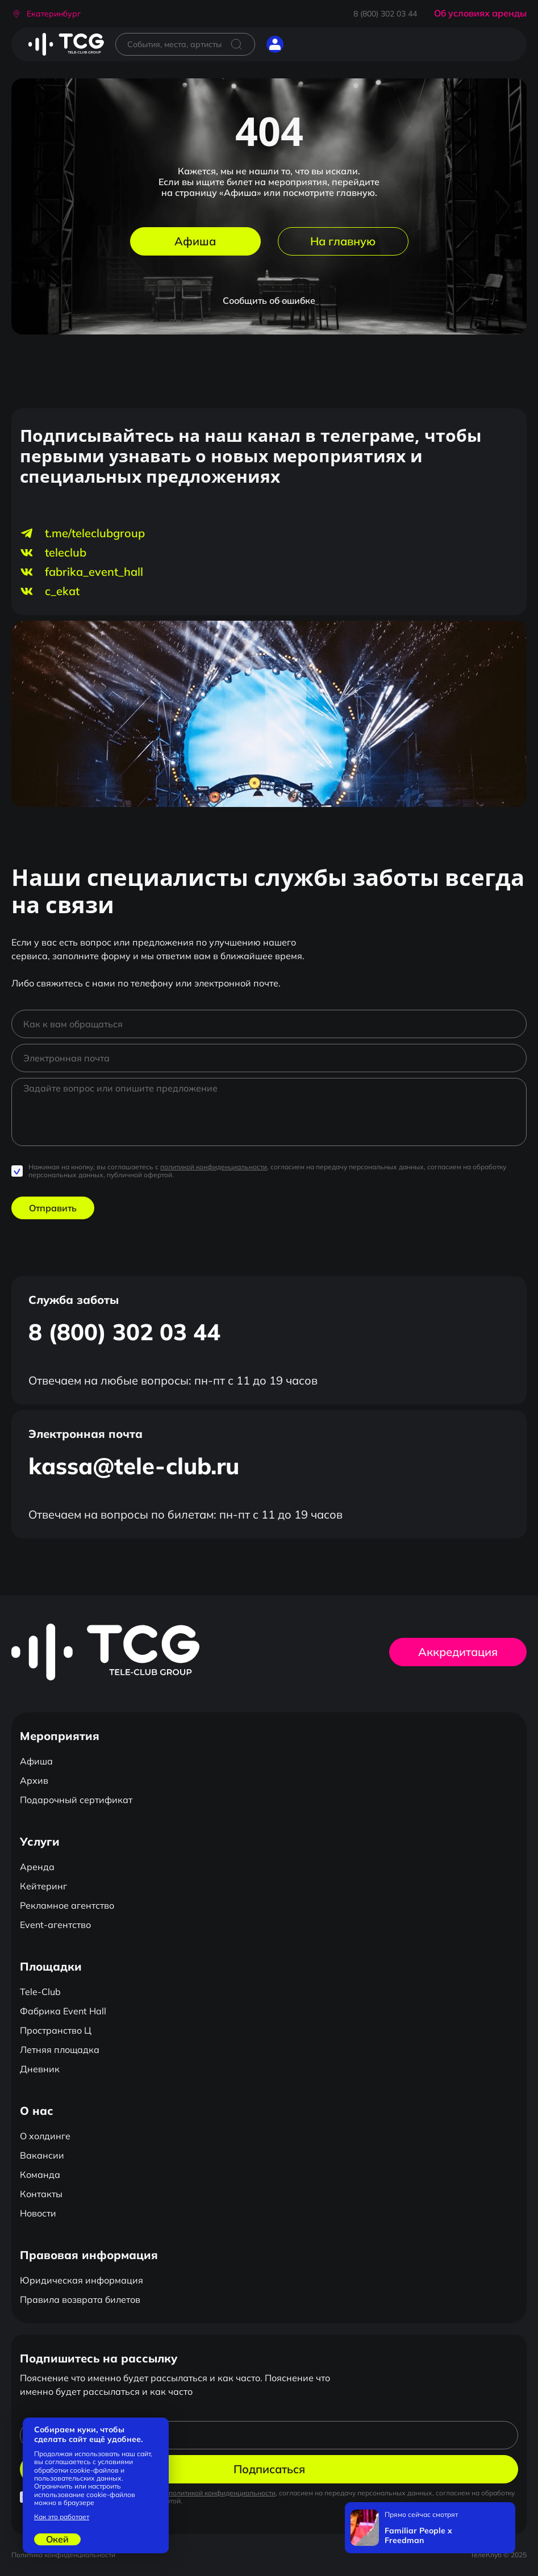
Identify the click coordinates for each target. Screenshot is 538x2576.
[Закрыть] (504, 2513)
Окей (57, 2539)
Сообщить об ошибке (269, 300)
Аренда (37, 1866)
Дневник (40, 2069)
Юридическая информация (81, 2280)
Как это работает (61, 2517)
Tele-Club (40, 1991)
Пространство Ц (55, 2030)
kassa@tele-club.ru (133, 1466)
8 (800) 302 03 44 (385, 14)
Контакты (41, 2193)
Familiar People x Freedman (418, 2535)
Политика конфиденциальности (63, 2554)
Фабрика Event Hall (63, 2011)
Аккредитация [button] (458, 1652)
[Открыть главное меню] (303, 44)
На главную (343, 241)
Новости (38, 2213)
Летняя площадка (59, 2049)
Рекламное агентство (67, 1905)
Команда (40, 2174)
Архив (34, 1780)
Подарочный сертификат (76, 1799)
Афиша (195, 241)
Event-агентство (55, 1924)
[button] (46, 14)
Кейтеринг (43, 1886)
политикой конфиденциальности (213, 1166)
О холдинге (45, 2136)
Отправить (53, 1208)
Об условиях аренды (480, 13)
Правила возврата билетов (80, 2299)
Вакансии (42, 2155)
